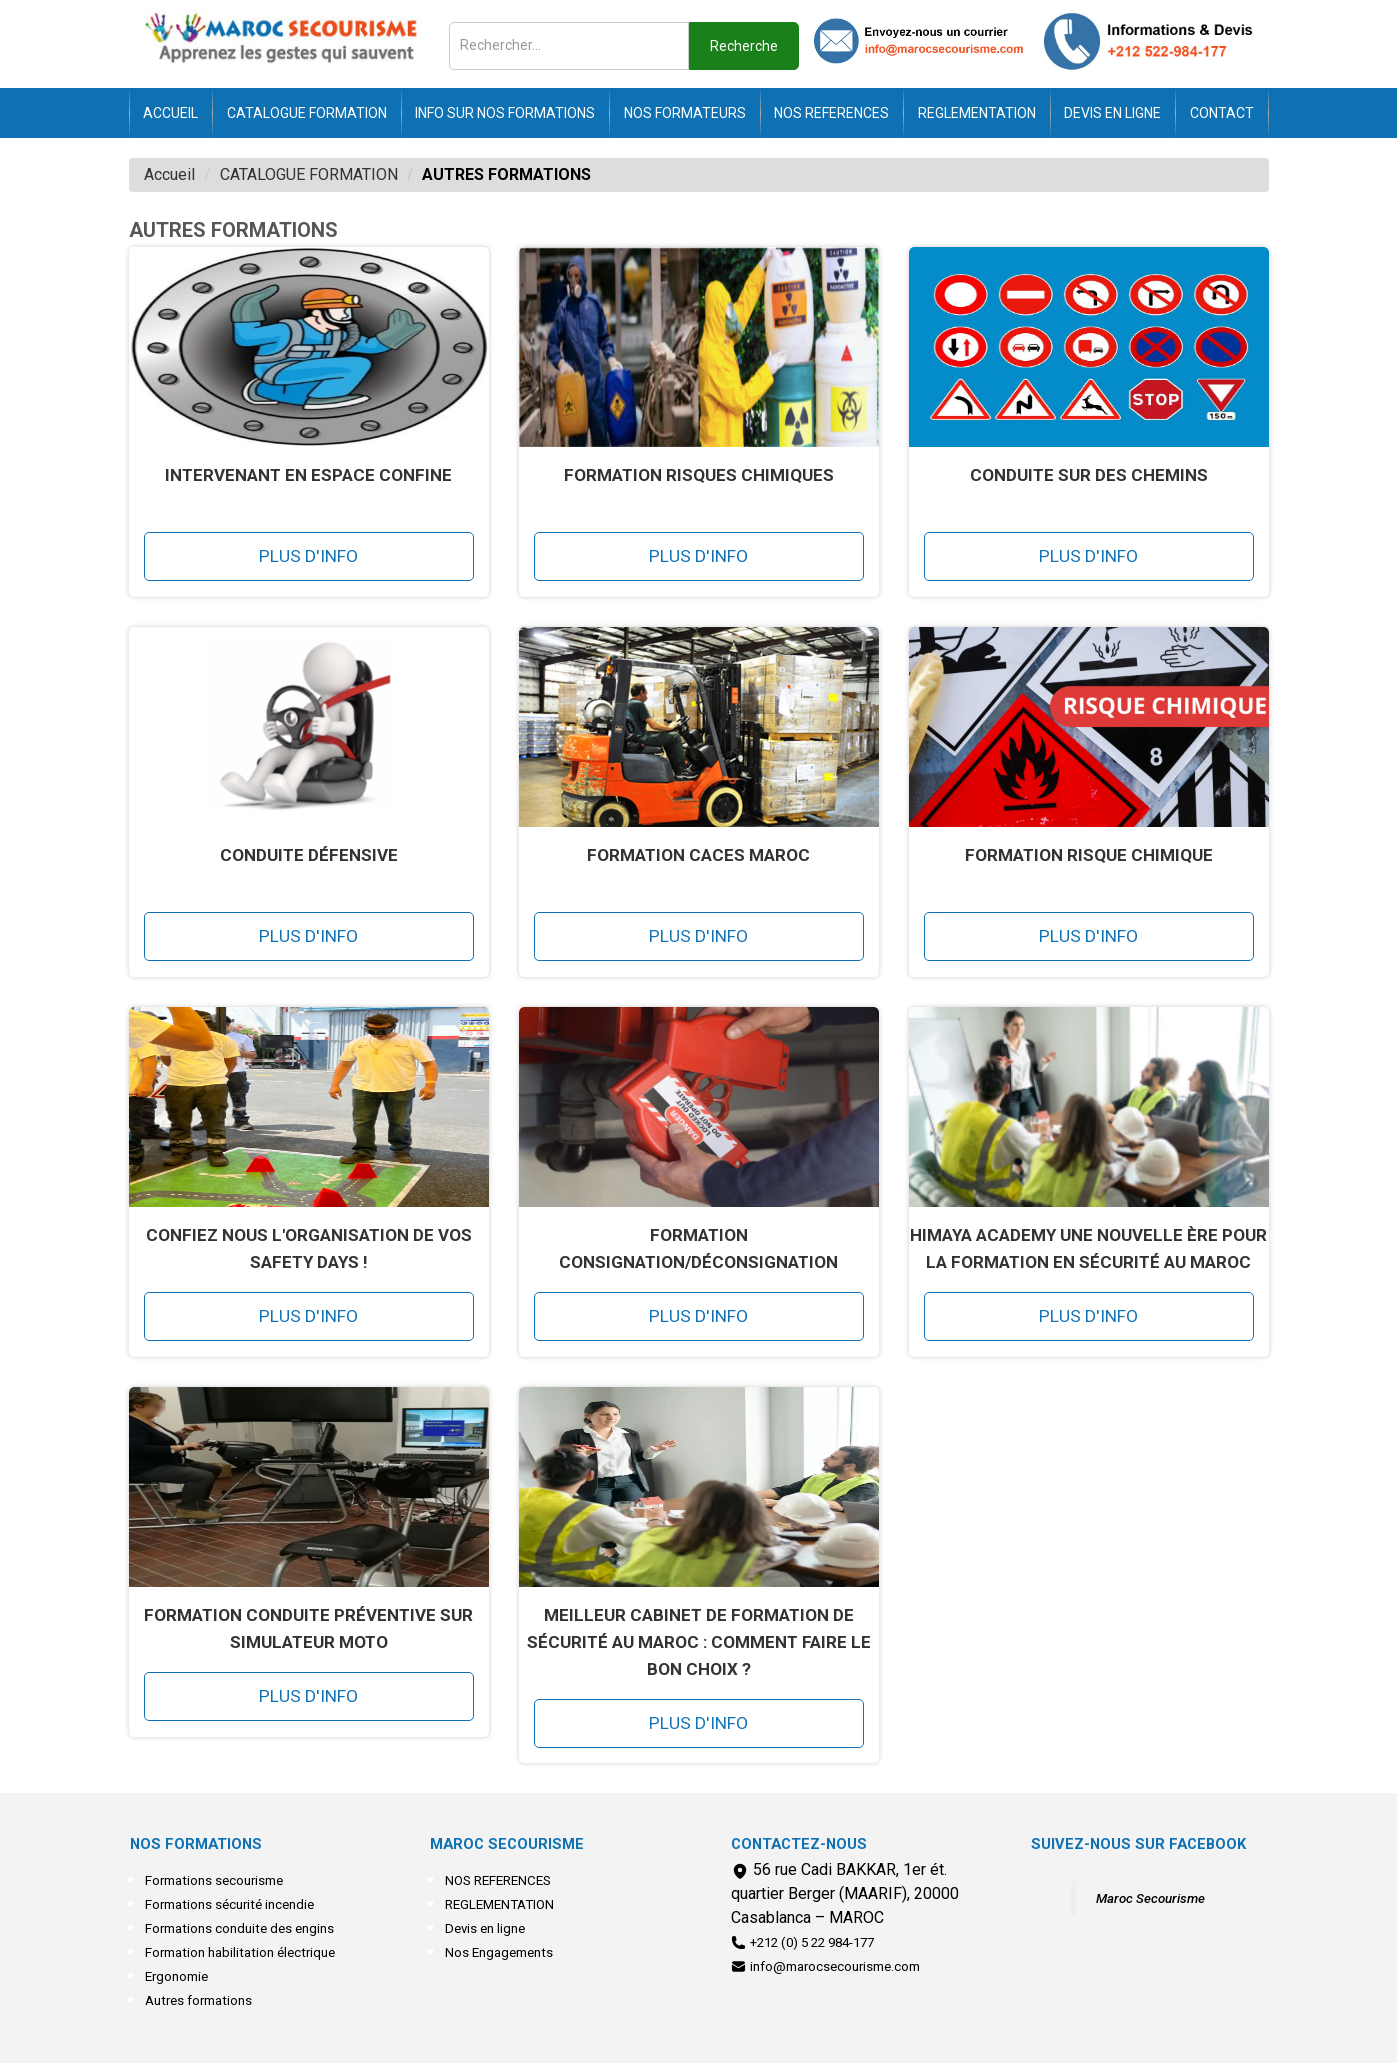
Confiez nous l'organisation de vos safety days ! (309, 1248)
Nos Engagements (499, 1952)
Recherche (744, 46)
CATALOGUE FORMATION (307, 113)
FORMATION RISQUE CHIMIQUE (1089, 855)
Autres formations (198, 2000)
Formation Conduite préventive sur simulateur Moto (308, 1628)
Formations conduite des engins (239, 1928)
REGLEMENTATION (977, 113)
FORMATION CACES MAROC (698, 855)
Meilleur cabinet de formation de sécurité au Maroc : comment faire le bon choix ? (699, 1642)
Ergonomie (176, 1976)
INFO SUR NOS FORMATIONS (505, 113)
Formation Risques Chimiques (699, 475)
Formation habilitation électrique (240, 1952)
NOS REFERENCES (831, 113)
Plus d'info (308, 556)
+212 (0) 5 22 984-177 (812, 1942)
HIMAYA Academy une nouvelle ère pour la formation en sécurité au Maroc (1088, 1248)
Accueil (170, 113)
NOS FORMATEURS (685, 113)
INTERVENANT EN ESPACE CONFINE (308, 475)
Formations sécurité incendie (229, 1904)
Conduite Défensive (309, 855)
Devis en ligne (1112, 113)
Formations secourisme (214, 1880)
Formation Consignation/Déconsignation (698, 1248)
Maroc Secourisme (1150, 1898)
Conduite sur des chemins (1089, 475)
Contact (1222, 113)
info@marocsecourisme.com (835, 1966)
